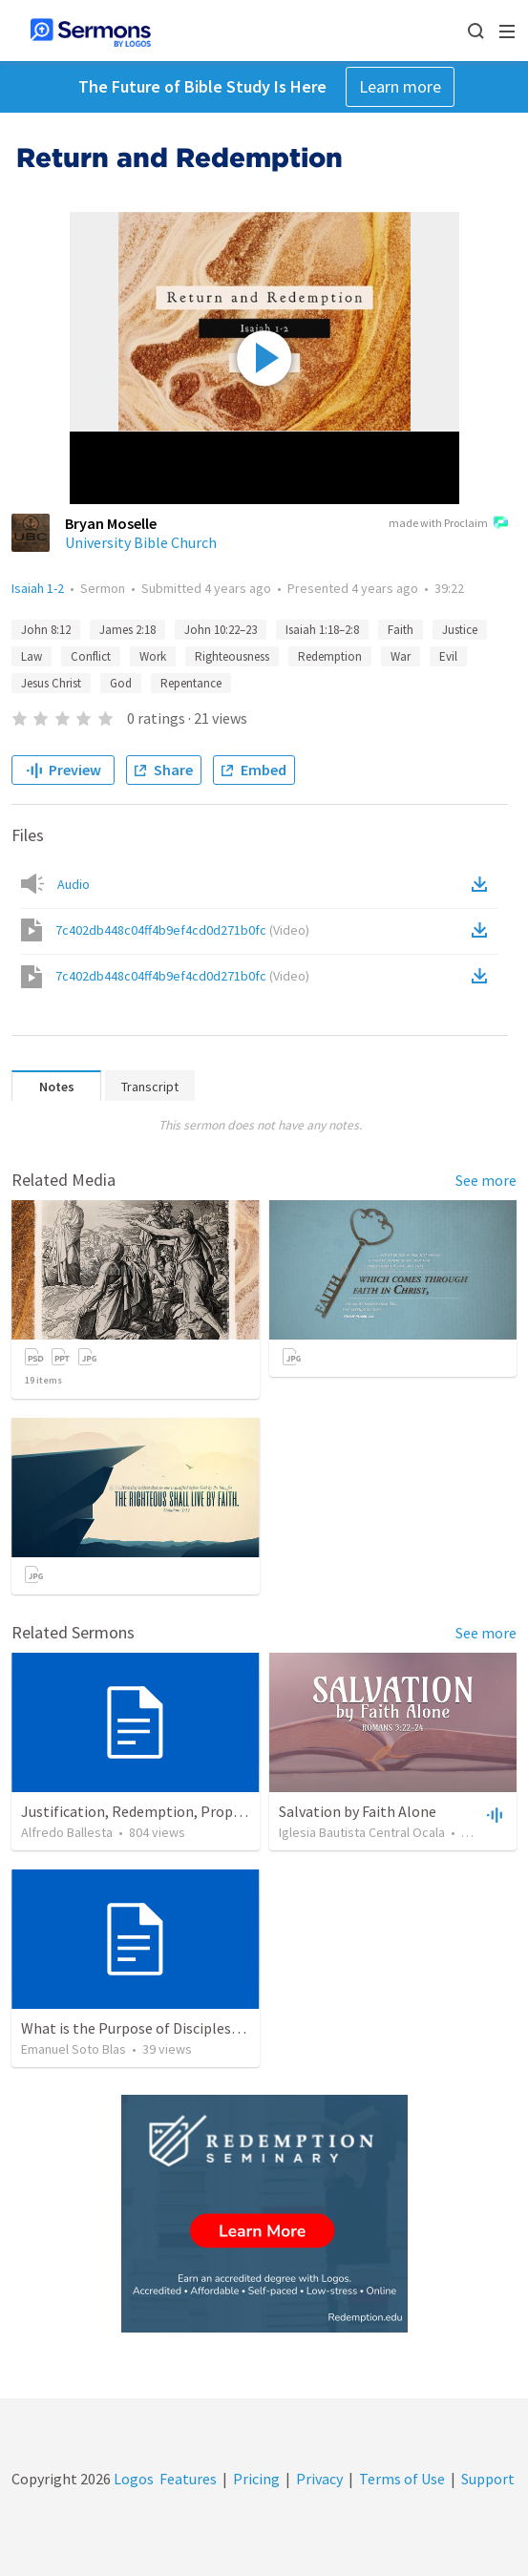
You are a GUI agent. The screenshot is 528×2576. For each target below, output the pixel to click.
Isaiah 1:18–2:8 (322, 630)
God (121, 683)
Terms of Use (402, 2478)
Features (188, 2478)
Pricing (256, 2478)
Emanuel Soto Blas (73, 2049)
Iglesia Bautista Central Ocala (362, 1832)
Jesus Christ (51, 683)
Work (152, 656)
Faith (400, 630)
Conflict (91, 656)
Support (488, 2478)
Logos (132, 2478)
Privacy (319, 2478)
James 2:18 (127, 630)
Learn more (400, 86)
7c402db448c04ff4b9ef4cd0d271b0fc (182, 930)
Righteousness (232, 656)
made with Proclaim (448, 524)
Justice (459, 630)
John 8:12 (46, 630)
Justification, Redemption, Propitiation (152, 1811)
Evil (448, 656)
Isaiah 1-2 (37, 588)
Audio (73, 884)
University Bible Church (141, 542)
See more (486, 1180)
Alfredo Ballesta (67, 1832)
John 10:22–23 (220, 630)
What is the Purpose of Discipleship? (140, 2028)
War (401, 656)
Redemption (330, 656)
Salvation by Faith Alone (357, 1811)
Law (31, 656)
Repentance (191, 683)
